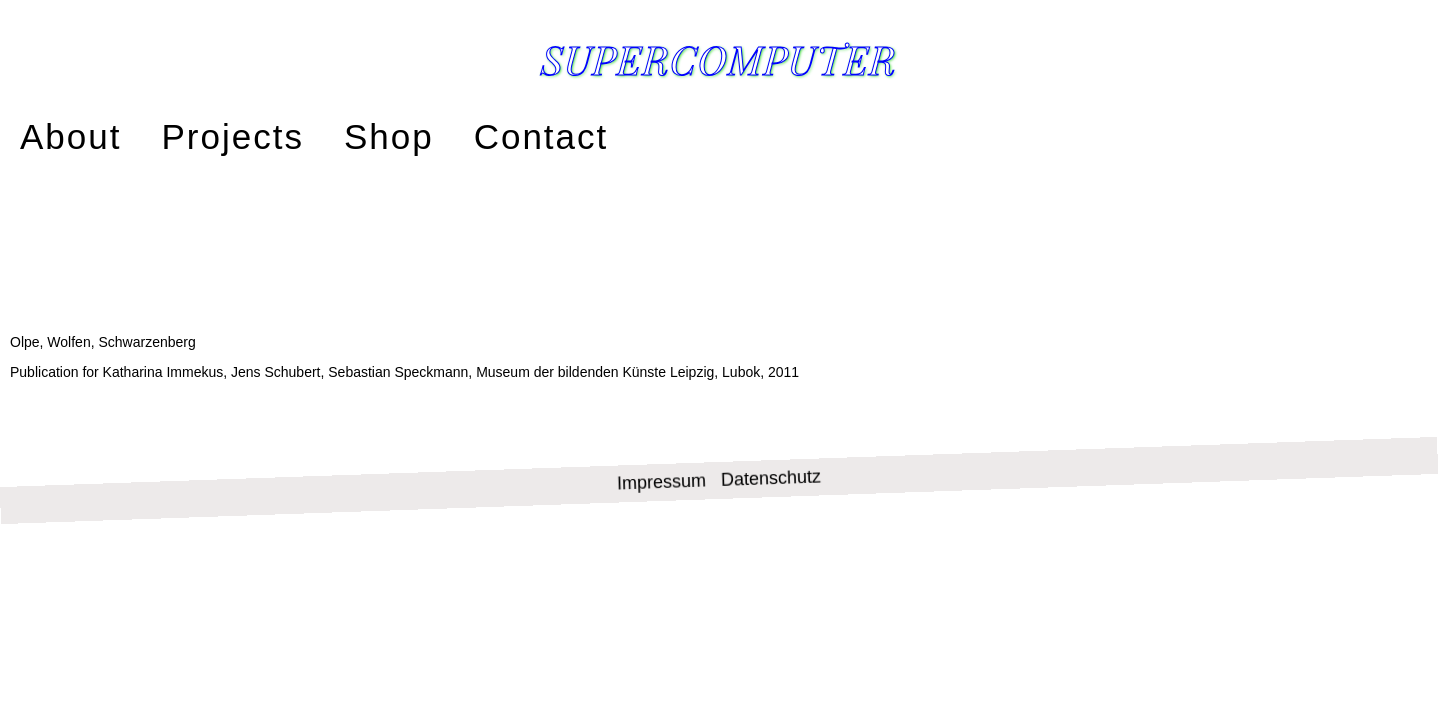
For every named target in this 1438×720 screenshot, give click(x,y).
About (61, 132)
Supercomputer (719, 58)
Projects (201, 132)
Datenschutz (771, 409)
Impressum (662, 413)
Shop (336, 132)
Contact (469, 132)
